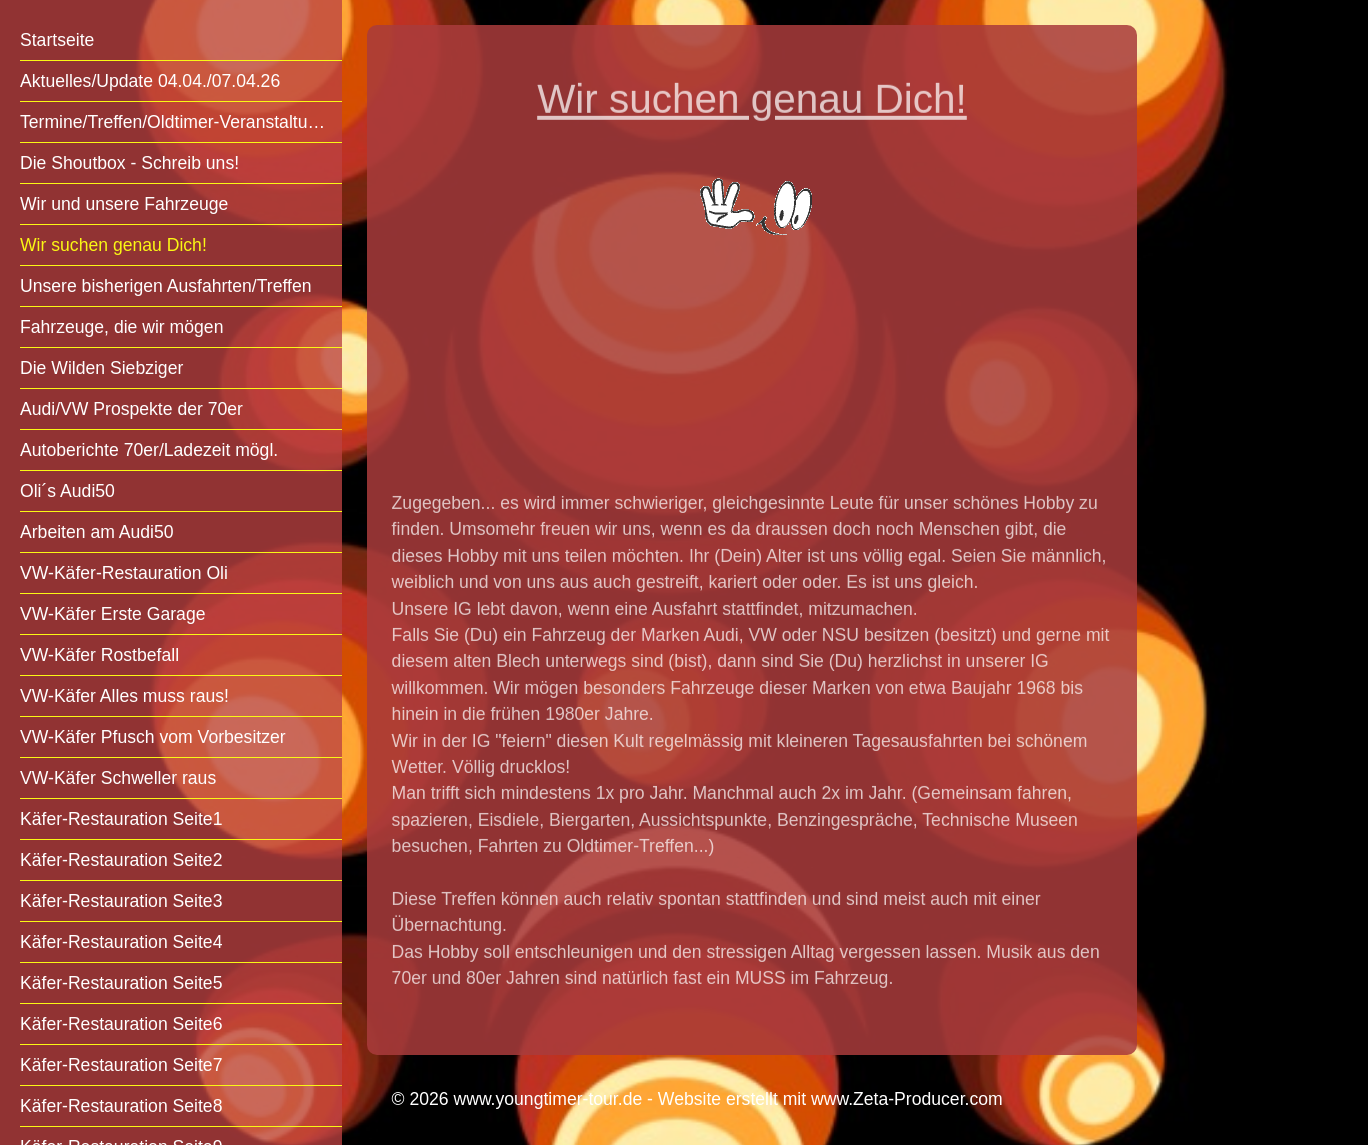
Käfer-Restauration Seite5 (121, 983)
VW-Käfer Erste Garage (112, 614)
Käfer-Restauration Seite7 (121, 1065)
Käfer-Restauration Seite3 (121, 901)
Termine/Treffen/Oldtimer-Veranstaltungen (181, 122)
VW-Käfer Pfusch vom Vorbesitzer (153, 737)
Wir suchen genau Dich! (113, 245)
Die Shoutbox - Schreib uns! (129, 163)
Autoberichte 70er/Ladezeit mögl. (149, 450)
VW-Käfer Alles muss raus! (124, 696)
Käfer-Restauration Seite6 (121, 1024)
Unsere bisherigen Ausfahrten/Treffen (165, 286)
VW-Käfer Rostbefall (99, 655)
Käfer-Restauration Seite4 (121, 942)
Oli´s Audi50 (67, 491)
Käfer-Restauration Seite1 (121, 819)
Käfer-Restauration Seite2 (121, 860)
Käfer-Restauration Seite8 (121, 1106)
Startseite (57, 40)
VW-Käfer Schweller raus (118, 778)
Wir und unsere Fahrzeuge (124, 204)
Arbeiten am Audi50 (97, 532)
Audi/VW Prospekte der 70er (131, 409)
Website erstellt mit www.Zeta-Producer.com (830, 1099)
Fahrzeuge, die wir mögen (121, 327)
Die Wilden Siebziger (101, 368)
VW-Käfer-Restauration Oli (124, 573)
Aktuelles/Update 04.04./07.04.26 (150, 81)
